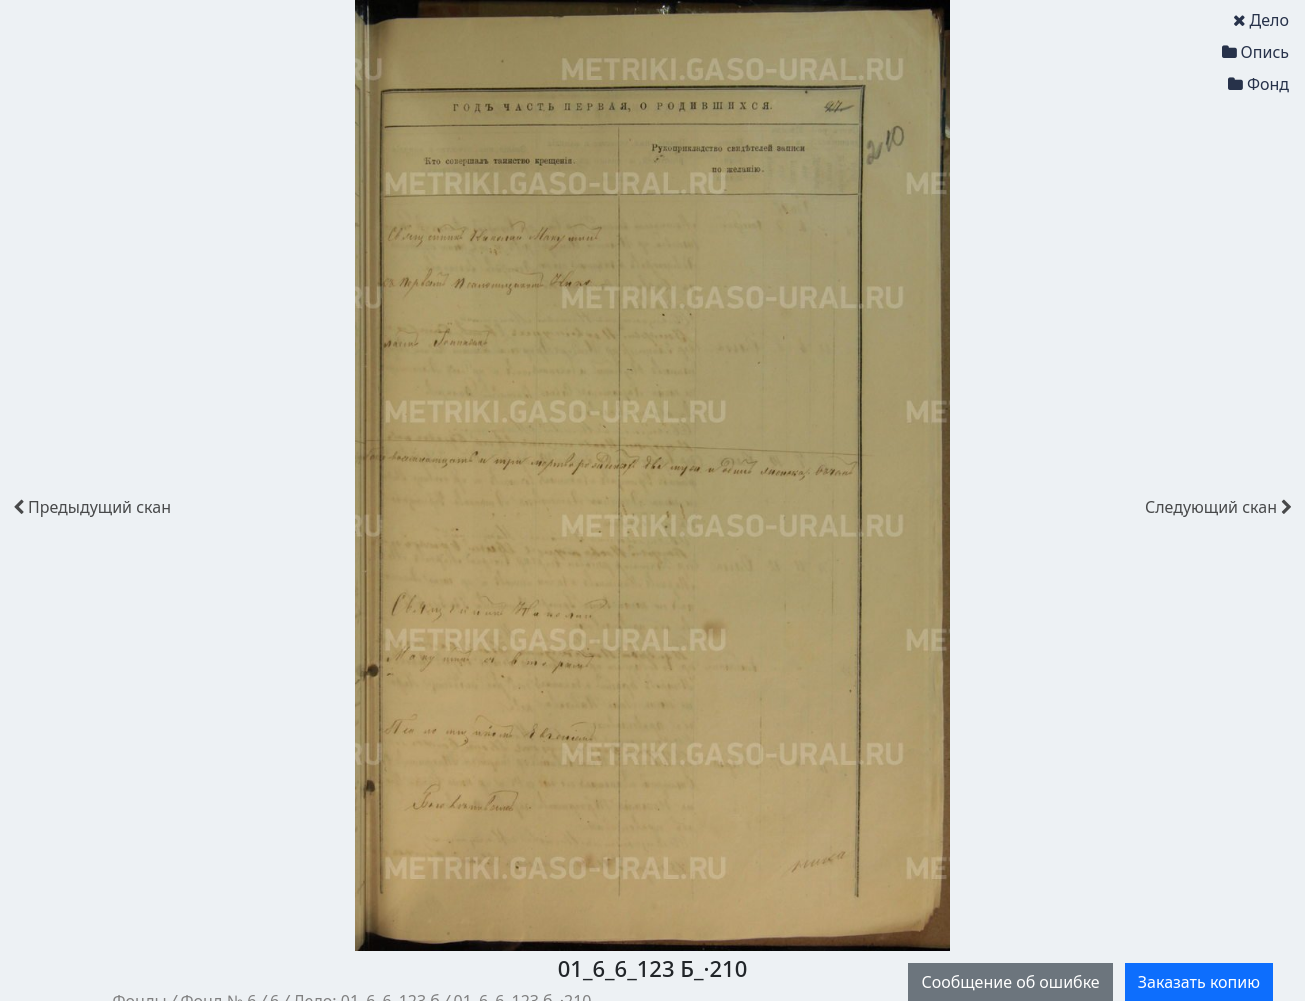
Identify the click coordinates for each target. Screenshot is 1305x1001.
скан (92, 507)
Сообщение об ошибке (1010, 982)
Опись (1255, 52)
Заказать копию (1199, 982)
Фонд (1258, 84)
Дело (1261, 20)
